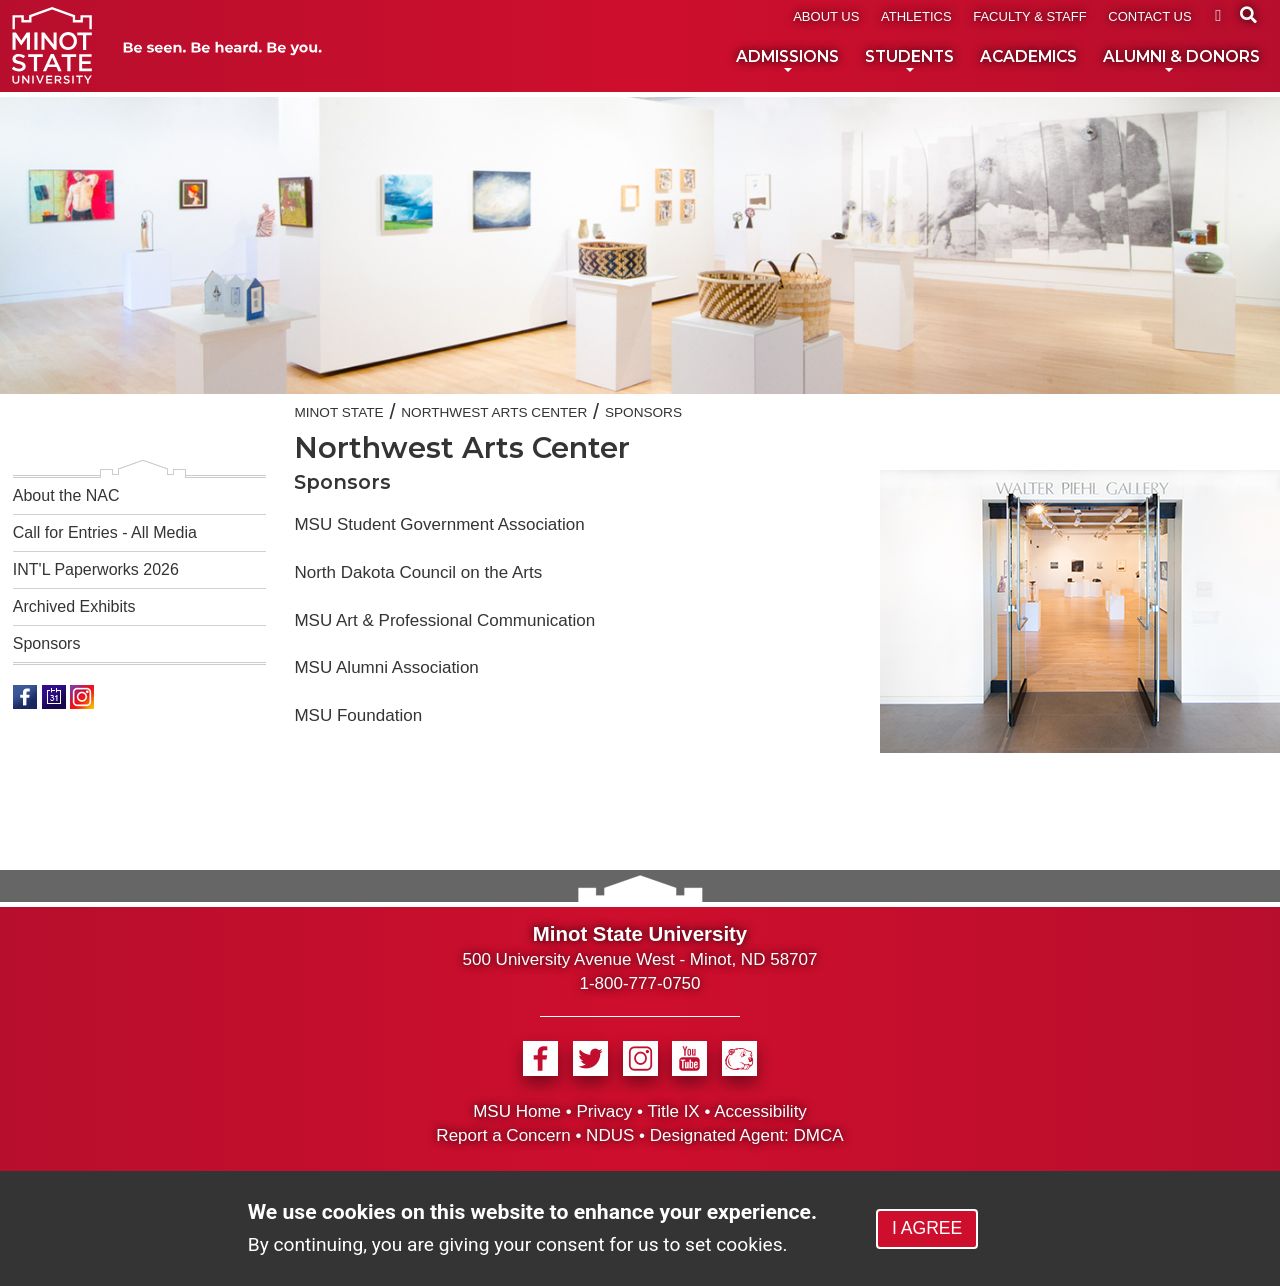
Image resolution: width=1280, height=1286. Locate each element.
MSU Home (517, 1111)
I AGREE (927, 1228)
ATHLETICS (916, 16)
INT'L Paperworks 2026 (96, 569)
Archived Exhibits (74, 606)
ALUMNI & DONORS (1181, 60)
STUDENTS (909, 60)
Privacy (604, 1111)
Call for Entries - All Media (105, 532)
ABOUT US (826, 16)
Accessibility (760, 1111)
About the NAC (66, 495)
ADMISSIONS (787, 60)
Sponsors (47, 643)
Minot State (338, 412)
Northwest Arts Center (494, 412)
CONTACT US (1149, 16)
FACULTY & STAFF (1029, 16)
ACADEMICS (1028, 56)
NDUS (610, 1135)
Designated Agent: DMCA (747, 1135)
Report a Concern (503, 1135)
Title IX (673, 1111)
